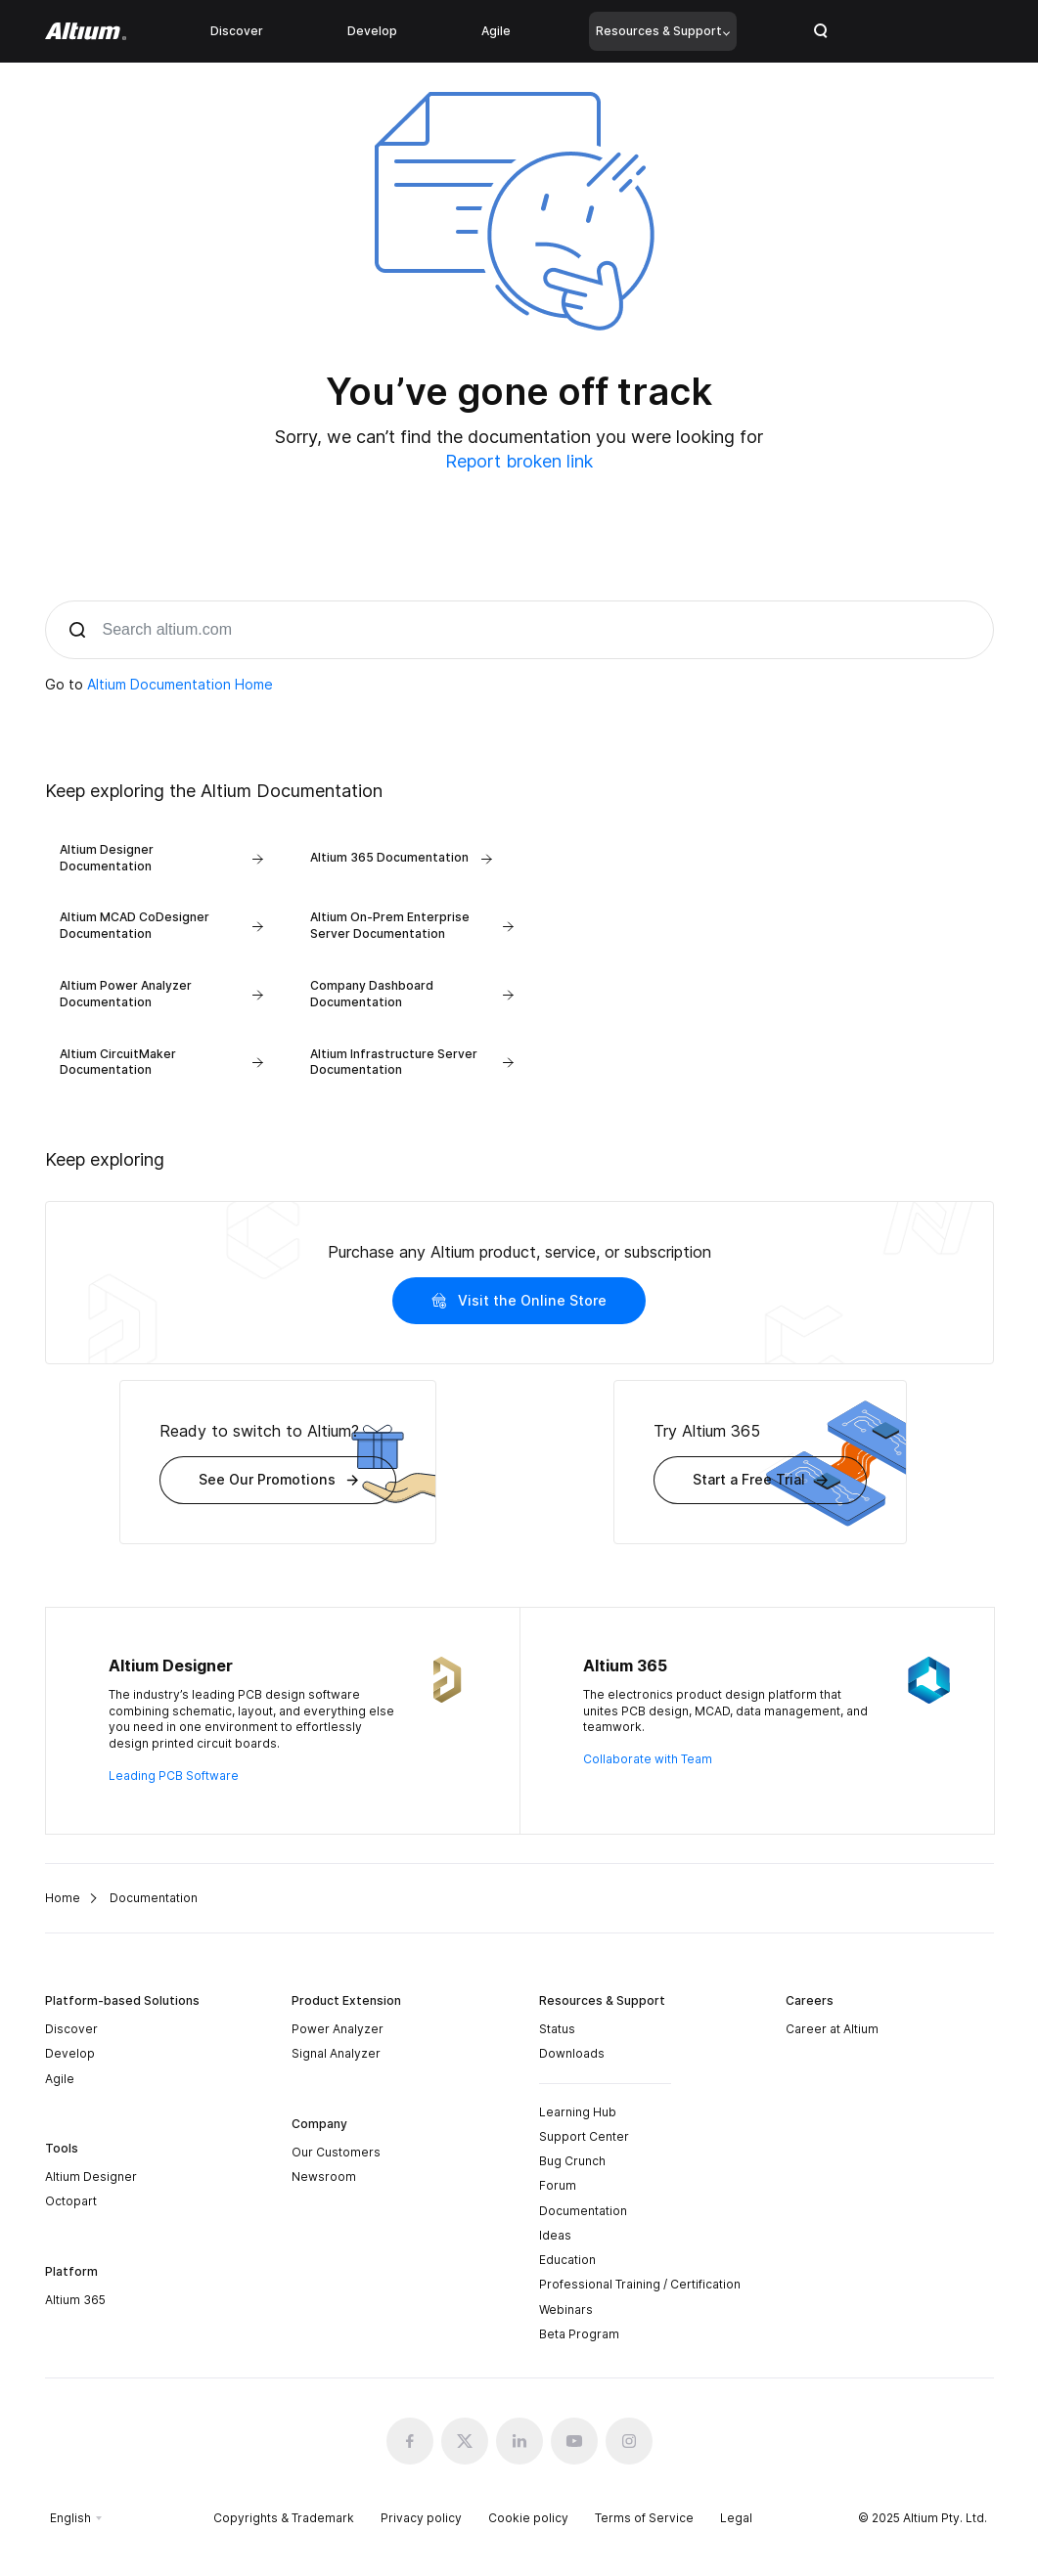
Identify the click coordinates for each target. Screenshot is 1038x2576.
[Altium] (85, 31)
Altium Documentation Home (180, 684)
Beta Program (579, 2334)
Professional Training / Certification (640, 2285)
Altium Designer (91, 2176)
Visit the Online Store (519, 1300)
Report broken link (519, 461)
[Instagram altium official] (629, 2441)
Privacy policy (421, 2517)
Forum (557, 2185)
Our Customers (336, 2152)
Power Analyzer (338, 2028)
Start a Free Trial (760, 1479)
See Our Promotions (278, 1479)
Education (567, 2259)
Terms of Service (644, 2517)
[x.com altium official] (464, 2441)
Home (62, 1897)
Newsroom (324, 2176)
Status (557, 2028)
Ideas (555, 2235)
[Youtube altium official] (574, 2441)
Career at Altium (832, 2028)
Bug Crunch (572, 2161)
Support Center (584, 2136)
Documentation (583, 2210)
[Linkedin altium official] (519, 2441)
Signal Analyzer (336, 2053)
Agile (496, 30)
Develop (372, 30)
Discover (236, 30)
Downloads (572, 2053)
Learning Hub (577, 2112)
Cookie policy (528, 2517)
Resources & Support (663, 30)
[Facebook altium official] (409, 2441)
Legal (736, 2517)
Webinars (566, 2309)
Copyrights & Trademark (283, 2517)
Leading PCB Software (174, 1775)
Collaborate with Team (647, 1759)
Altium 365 (75, 2299)
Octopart (71, 2201)
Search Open (821, 31)
